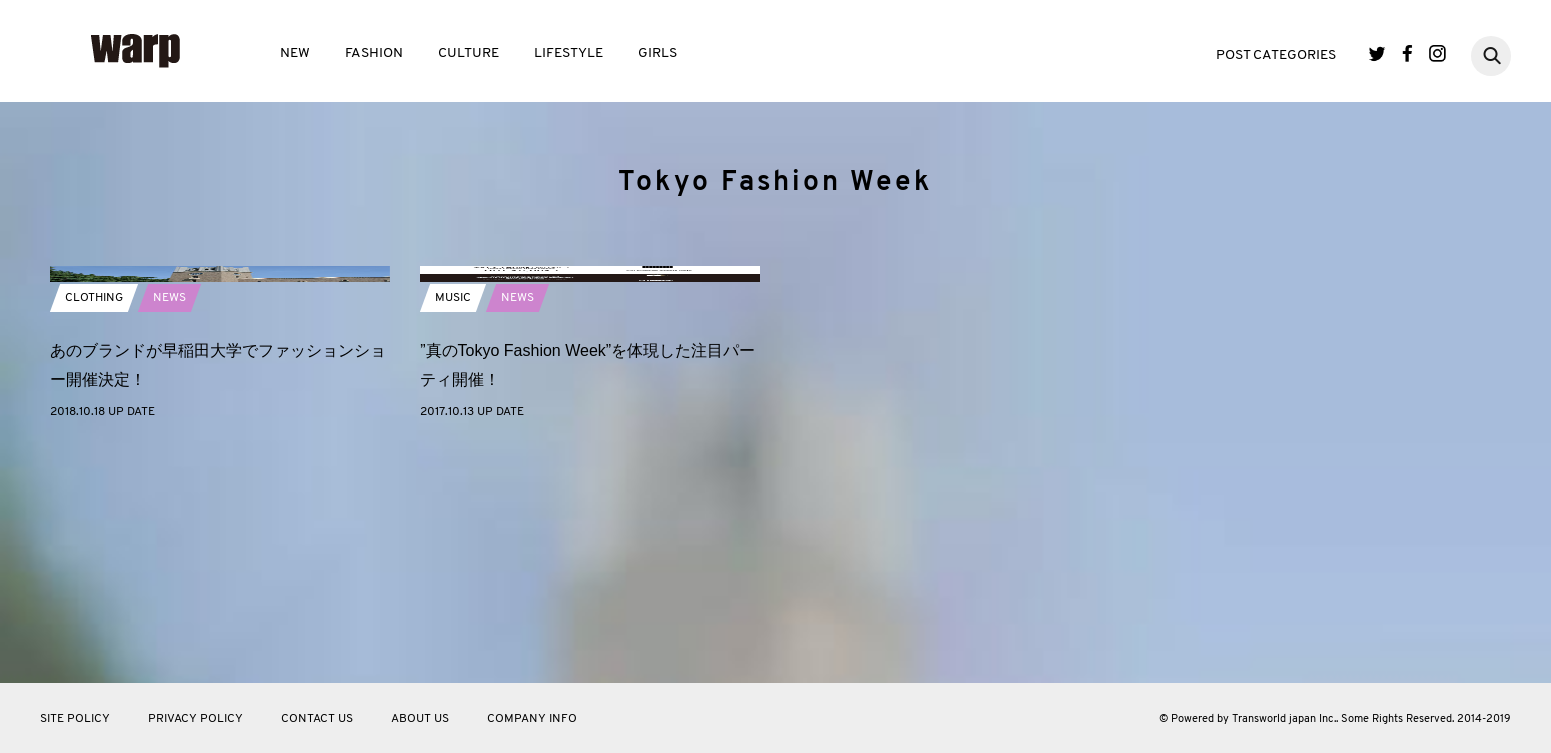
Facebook (1407, 53)
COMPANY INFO (532, 719)
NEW (295, 53)
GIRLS (657, 53)
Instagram (1437, 53)
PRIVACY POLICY (195, 719)
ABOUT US (420, 719)
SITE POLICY (75, 719)
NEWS (169, 527)
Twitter (1377, 53)
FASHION (374, 53)
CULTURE (468, 53)
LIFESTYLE (568, 53)
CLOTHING (94, 527)
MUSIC (453, 527)
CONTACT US (317, 719)
